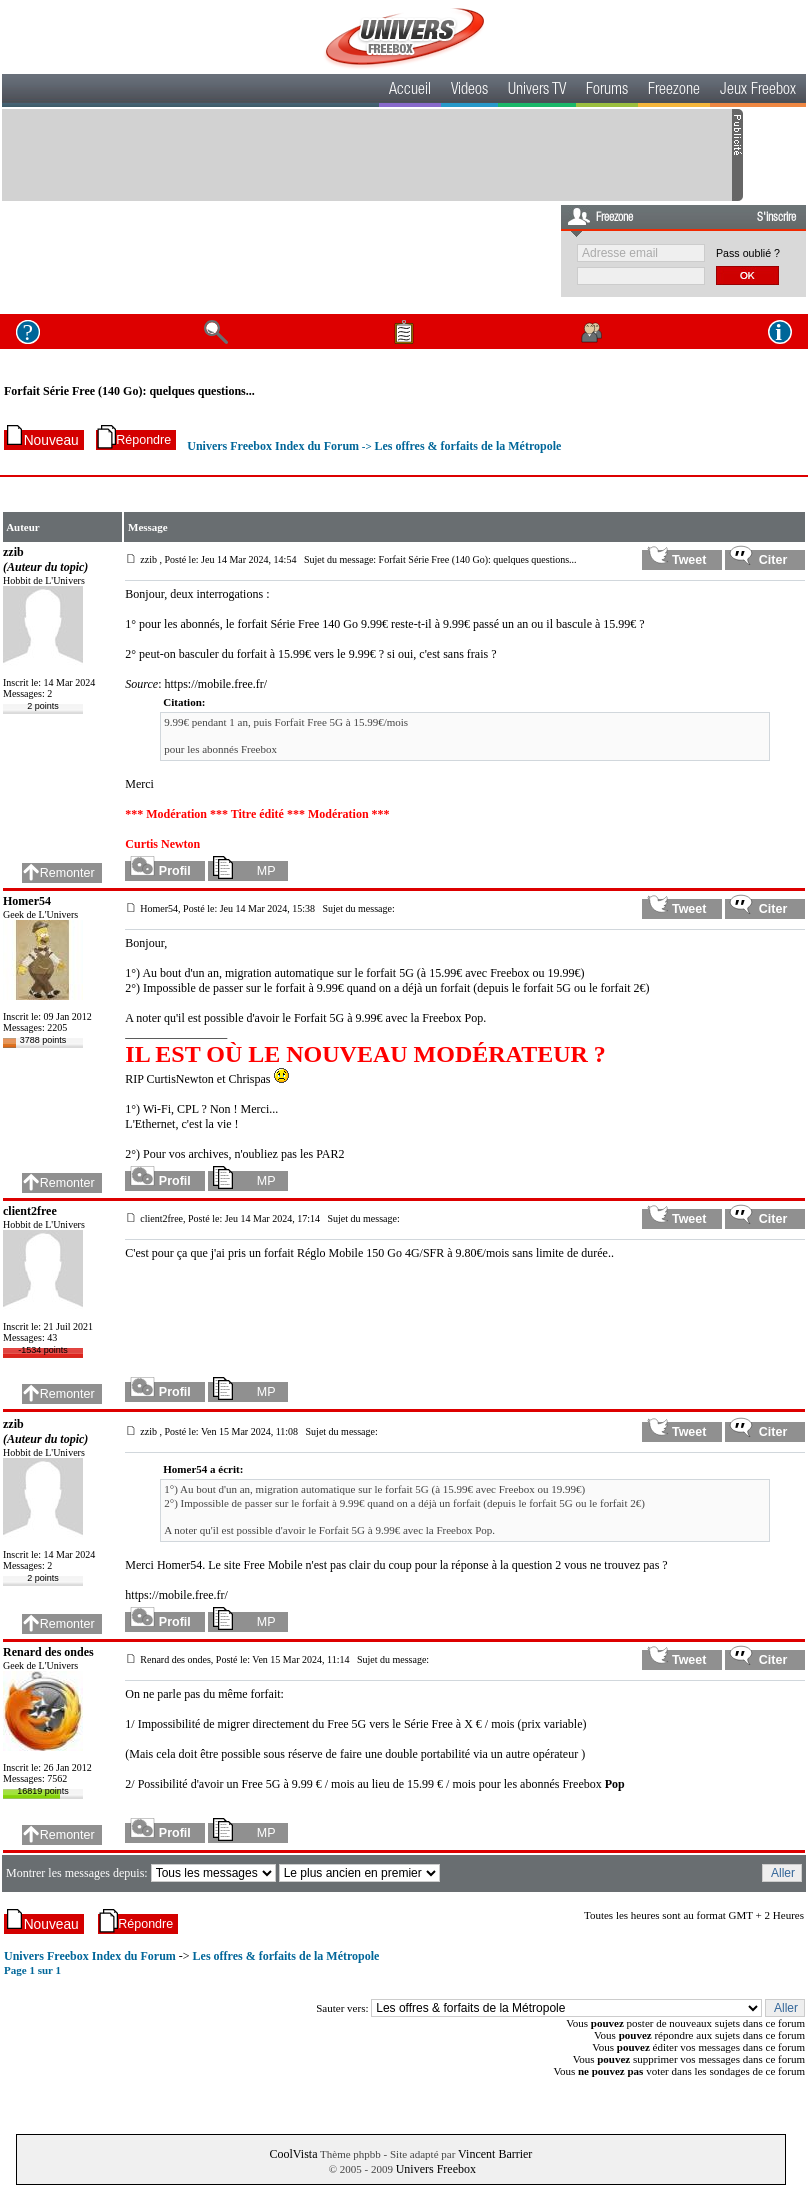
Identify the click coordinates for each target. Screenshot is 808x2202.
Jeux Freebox (758, 91)
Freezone (674, 91)
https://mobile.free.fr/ (216, 684)
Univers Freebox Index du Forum (273, 446)
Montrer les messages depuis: (78, 1873)
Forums (607, 91)
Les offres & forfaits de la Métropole (468, 446)
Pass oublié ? (748, 253)
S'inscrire (776, 218)
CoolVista (294, 2154)
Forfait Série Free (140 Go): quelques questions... (129, 391)
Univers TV (537, 91)
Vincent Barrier (495, 2154)
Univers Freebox (436, 2169)
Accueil (410, 91)
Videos (469, 91)
